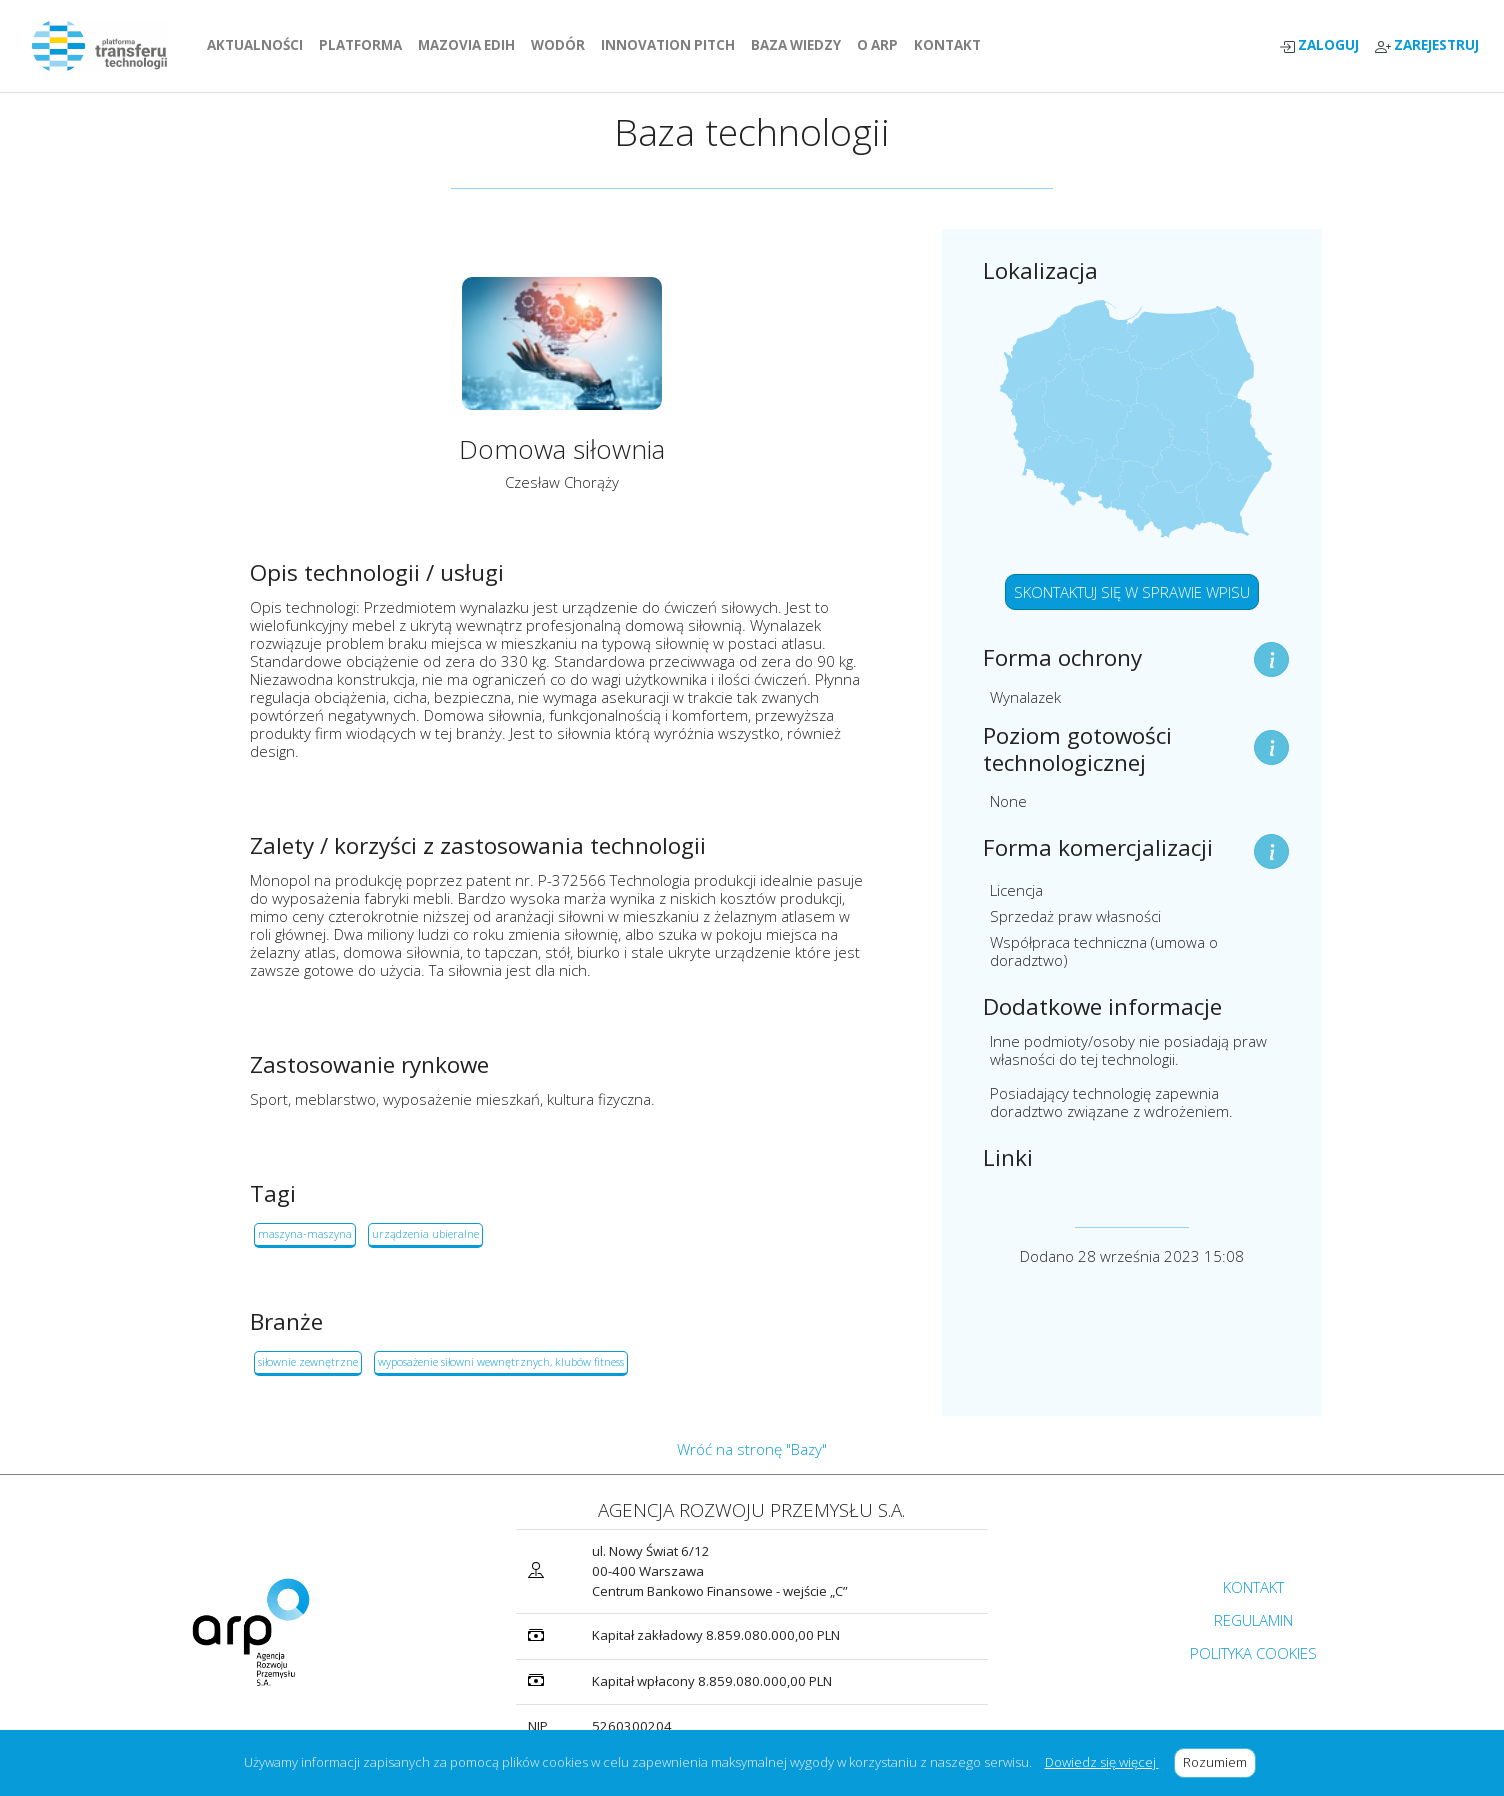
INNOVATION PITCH (668, 45)
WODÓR (562, 45)
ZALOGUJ (1319, 45)
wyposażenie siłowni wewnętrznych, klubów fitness (501, 1361)
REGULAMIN (1253, 1620)
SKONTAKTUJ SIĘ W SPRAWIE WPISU (1132, 592)
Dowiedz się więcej (1102, 1762)
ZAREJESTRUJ (1427, 45)
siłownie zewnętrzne (308, 1361)
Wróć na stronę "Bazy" (752, 1449)
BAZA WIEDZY (796, 45)
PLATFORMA (364, 45)
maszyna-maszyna (305, 1233)
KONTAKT (951, 45)
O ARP (881, 45)
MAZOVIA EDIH (470, 45)
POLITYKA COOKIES (1253, 1653)
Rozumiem (1219, 1762)
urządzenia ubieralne (425, 1233)
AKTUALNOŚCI (259, 45)
